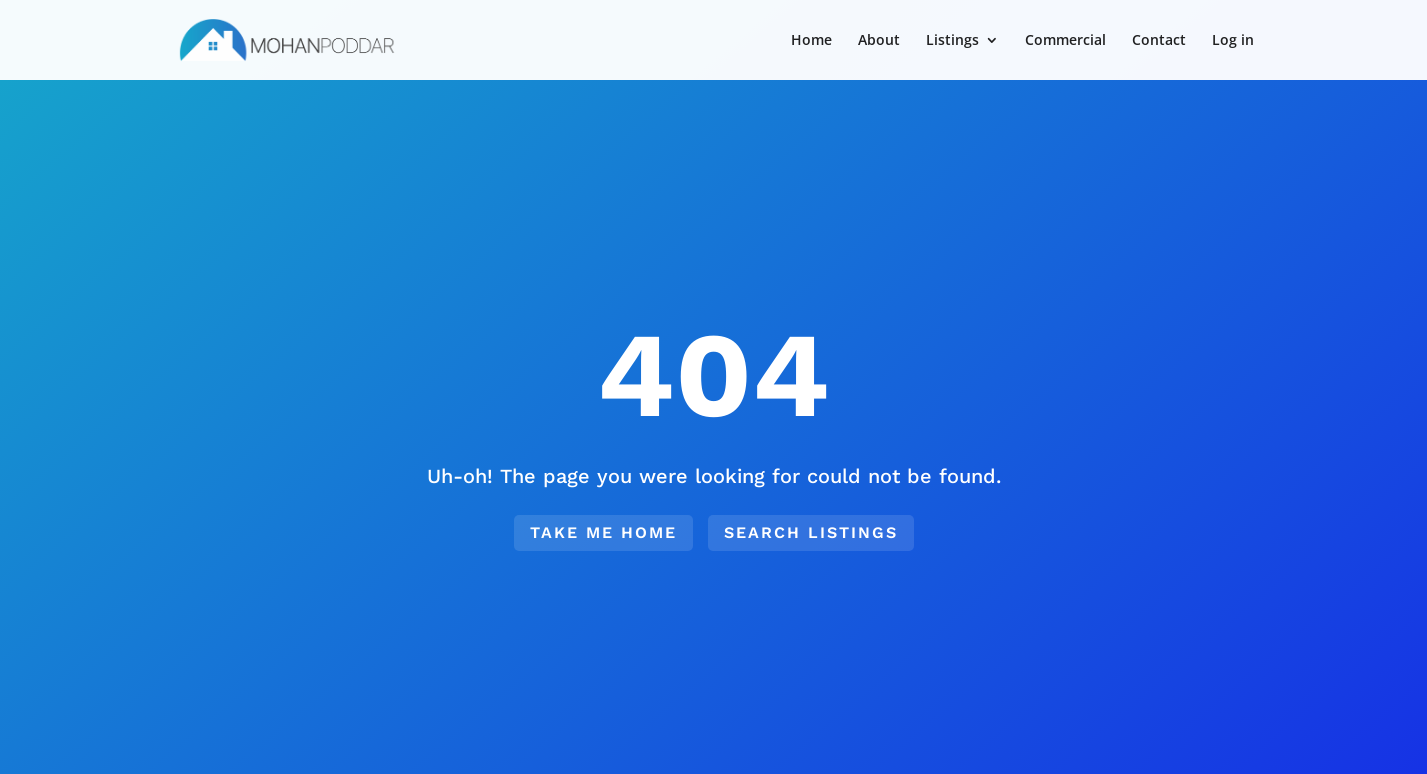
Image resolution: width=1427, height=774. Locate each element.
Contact (1159, 41)
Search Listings (811, 532)
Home (811, 41)
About (879, 41)
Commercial (1065, 41)
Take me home (603, 532)
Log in (1233, 41)
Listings (952, 41)
